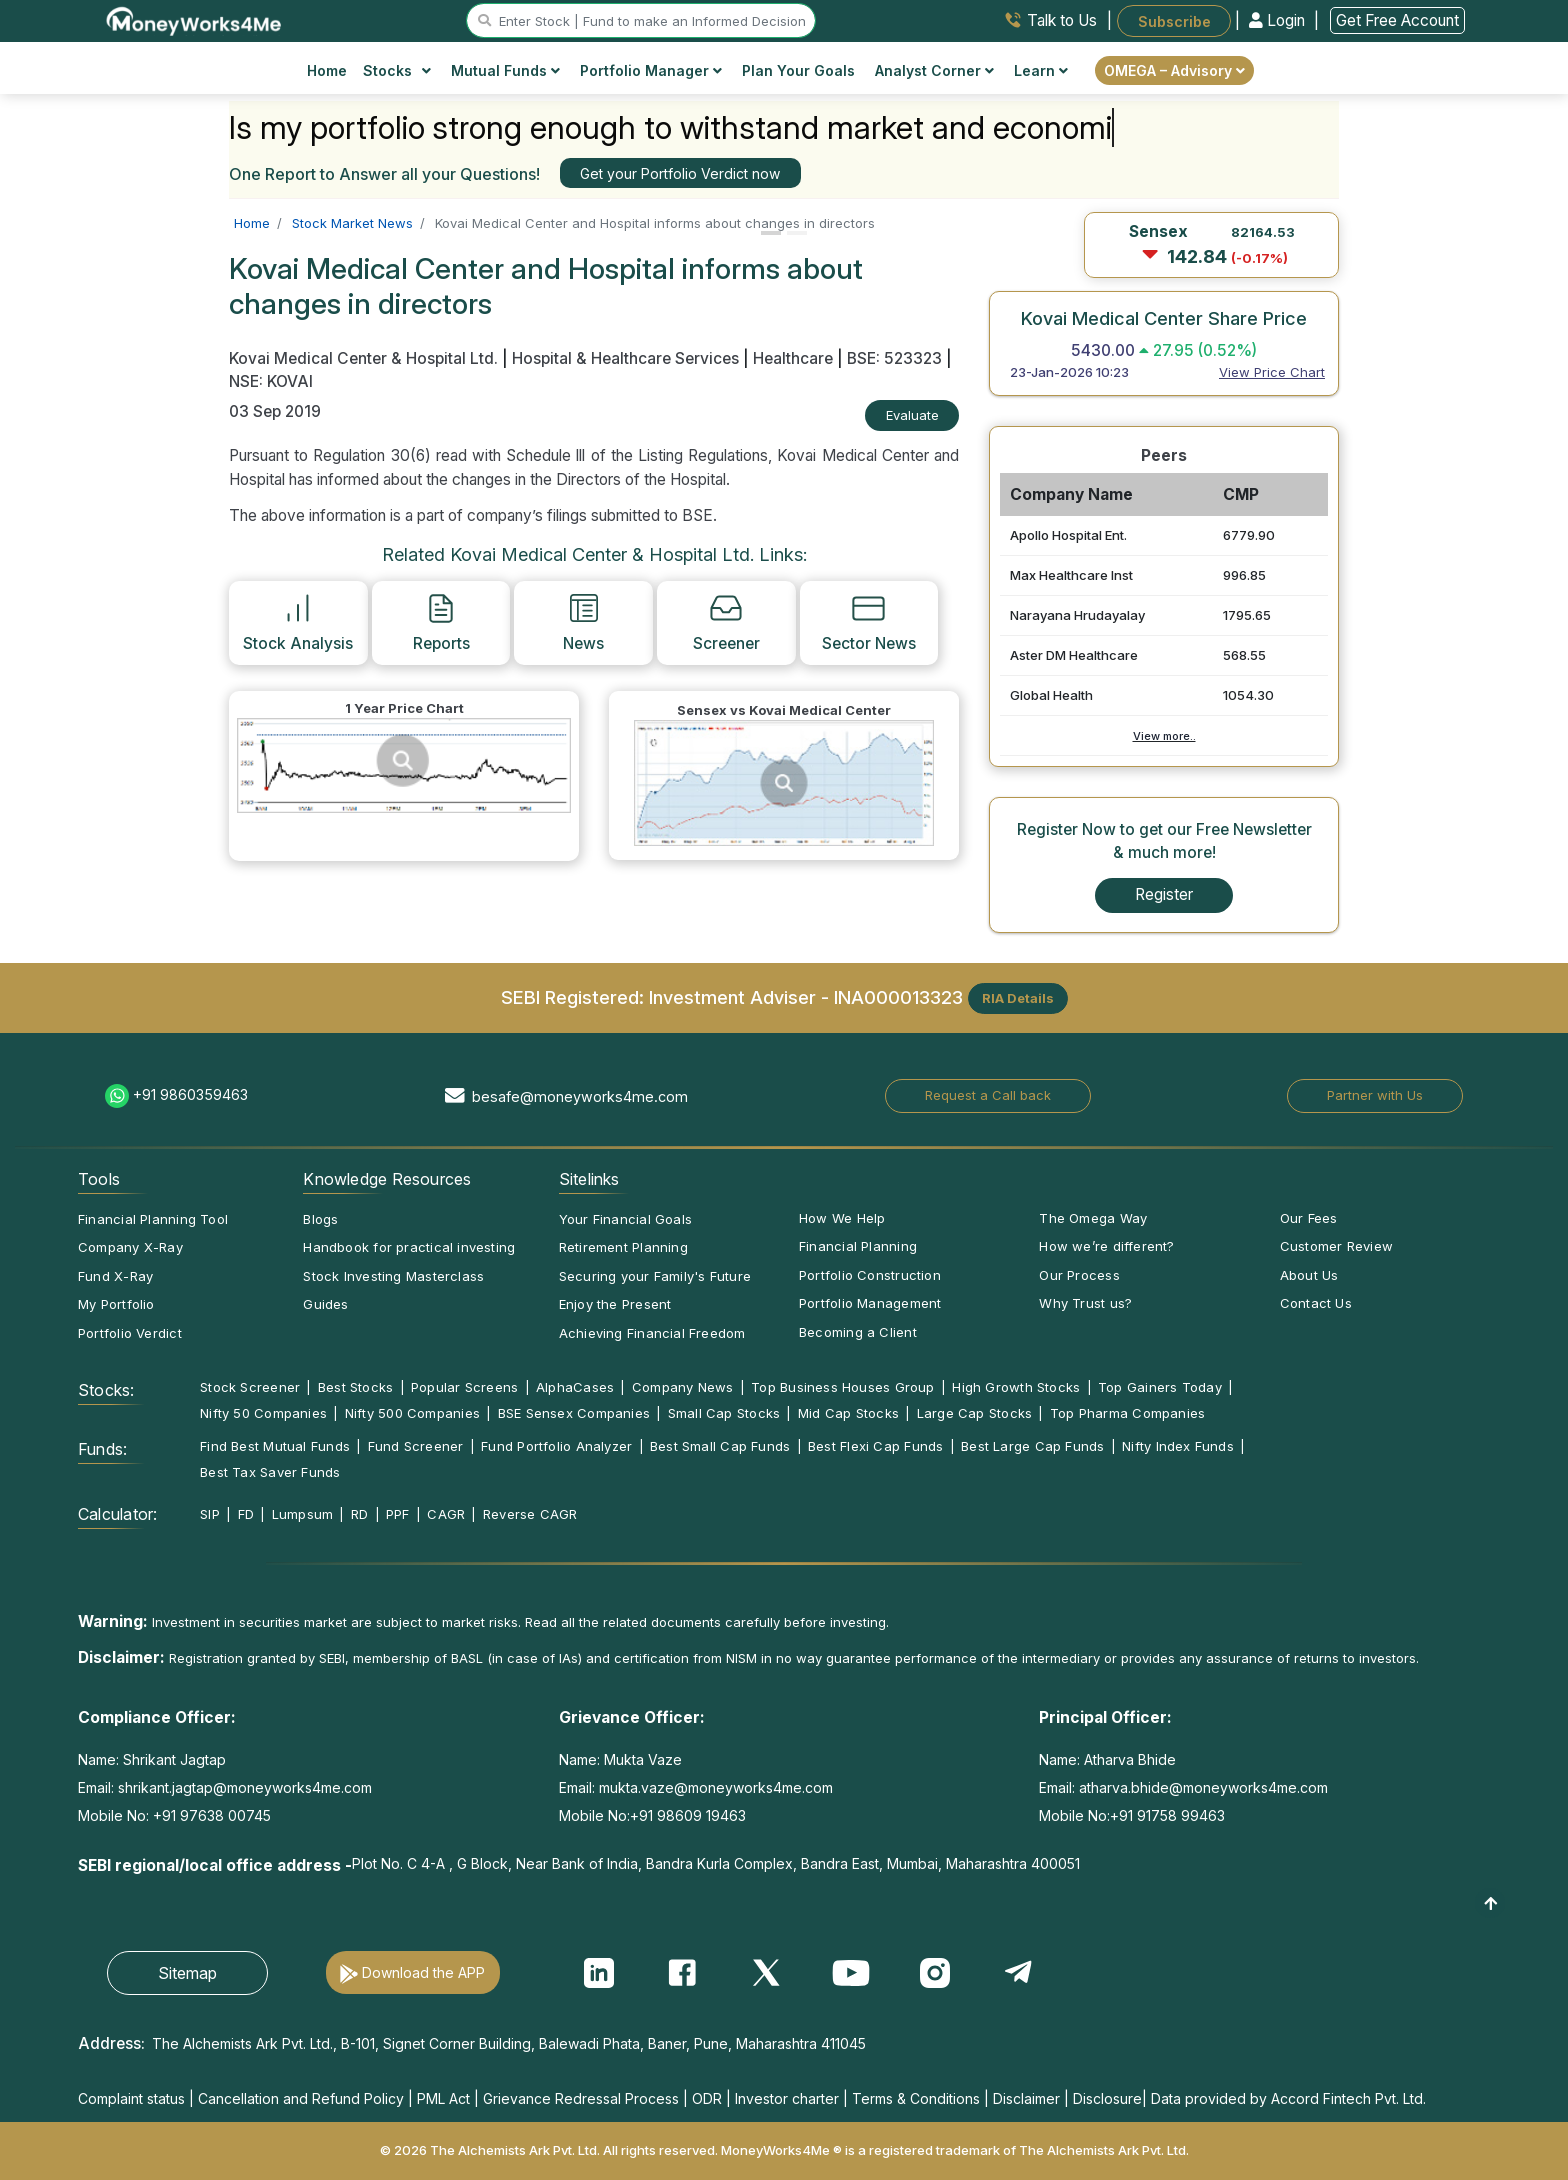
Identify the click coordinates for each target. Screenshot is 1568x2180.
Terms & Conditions (916, 2098)
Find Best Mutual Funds (275, 1446)
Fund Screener (416, 1446)
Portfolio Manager (651, 70)
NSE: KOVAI (271, 381)
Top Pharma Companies (1127, 1413)
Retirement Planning (623, 1247)
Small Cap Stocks (724, 1413)
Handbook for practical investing (409, 1247)
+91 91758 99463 (1167, 1815)
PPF (398, 1514)
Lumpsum (303, 1514)
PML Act (443, 2098)
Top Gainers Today (1160, 1387)
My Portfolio (116, 1304)
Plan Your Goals (798, 70)
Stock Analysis (298, 622)
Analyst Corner (934, 70)
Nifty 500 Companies (412, 1413)
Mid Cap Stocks (848, 1413)
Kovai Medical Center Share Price (1164, 318)
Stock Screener (250, 1387)
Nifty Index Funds (1178, 1446)
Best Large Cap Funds (1032, 1446)
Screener (726, 622)
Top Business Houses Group (843, 1387)
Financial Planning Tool (153, 1219)
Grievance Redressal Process (581, 2098)
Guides (325, 1304)
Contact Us (1316, 1303)
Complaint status (131, 2098)
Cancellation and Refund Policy (301, 2098)
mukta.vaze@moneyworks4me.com (716, 1787)
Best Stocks (355, 1387)
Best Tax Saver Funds (270, 1472)
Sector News (869, 622)
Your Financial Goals (625, 1219)
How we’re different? (1106, 1246)
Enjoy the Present (615, 1304)
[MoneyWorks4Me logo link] (194, 19)
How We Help (842, 1218)
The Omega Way (1093, 1218)
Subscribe (1174, 20)
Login (1279, 20)
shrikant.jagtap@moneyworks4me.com (245, 1787)
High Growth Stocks (1016, 1387)
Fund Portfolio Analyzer (556, 1446)
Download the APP (423, 1972)
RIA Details (1018, 998)
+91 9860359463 (190, 1094)
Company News (683, 1387)
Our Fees (1309, 1218)
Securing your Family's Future (655, 1276)
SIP (210, 1514)
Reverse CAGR (530, 1514)
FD (246, 1514)
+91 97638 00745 (210, 1815)
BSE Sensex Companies (574, 1413)
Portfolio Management (870, 1303)
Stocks (397, 70)
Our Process (1079, 1275)
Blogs (320, 1219)
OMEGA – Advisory (1174, 70)
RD (359, 1514)
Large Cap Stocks (975, 1413)
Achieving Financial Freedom (652, 1333)
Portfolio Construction (870, 1275)
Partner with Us (1375, 1095)
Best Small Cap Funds (720, 1446)
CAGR (446, 1514)
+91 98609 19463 (688, 1815)
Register (1164, 894)
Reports (441, 622)
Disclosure (1107, 2098)
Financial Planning (858, 1246)
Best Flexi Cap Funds (875, 1446)
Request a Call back (988, 1095)
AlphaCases (575, 1387)
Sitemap (187, 1973)
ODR (707, 2098)
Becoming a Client (858, 1332)
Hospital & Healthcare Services (625, 358)
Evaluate (912, 415)
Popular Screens (464, 1387)
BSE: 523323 (894, 358)
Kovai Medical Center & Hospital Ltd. (365, 358)
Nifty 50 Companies (263, 1413)
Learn (1041, 70)
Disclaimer (1026, 2098)
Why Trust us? (1085, 1303)
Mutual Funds (505, 70)
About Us (1309, 1275)
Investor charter (787, 2098)
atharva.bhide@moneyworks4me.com (1203, 1787)
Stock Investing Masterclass (393, 1276)
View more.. (1164, 736)
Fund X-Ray (115, 1276)
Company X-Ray (130, 1247)
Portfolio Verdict (130, 1333)
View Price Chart (1272, 372)
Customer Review (1336, 1246)
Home (327, 70)
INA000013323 (898, 996)
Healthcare (793, 358)
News (583, 622)
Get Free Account (1397, 20)
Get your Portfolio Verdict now (680, 173)
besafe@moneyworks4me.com (580, 1096)
